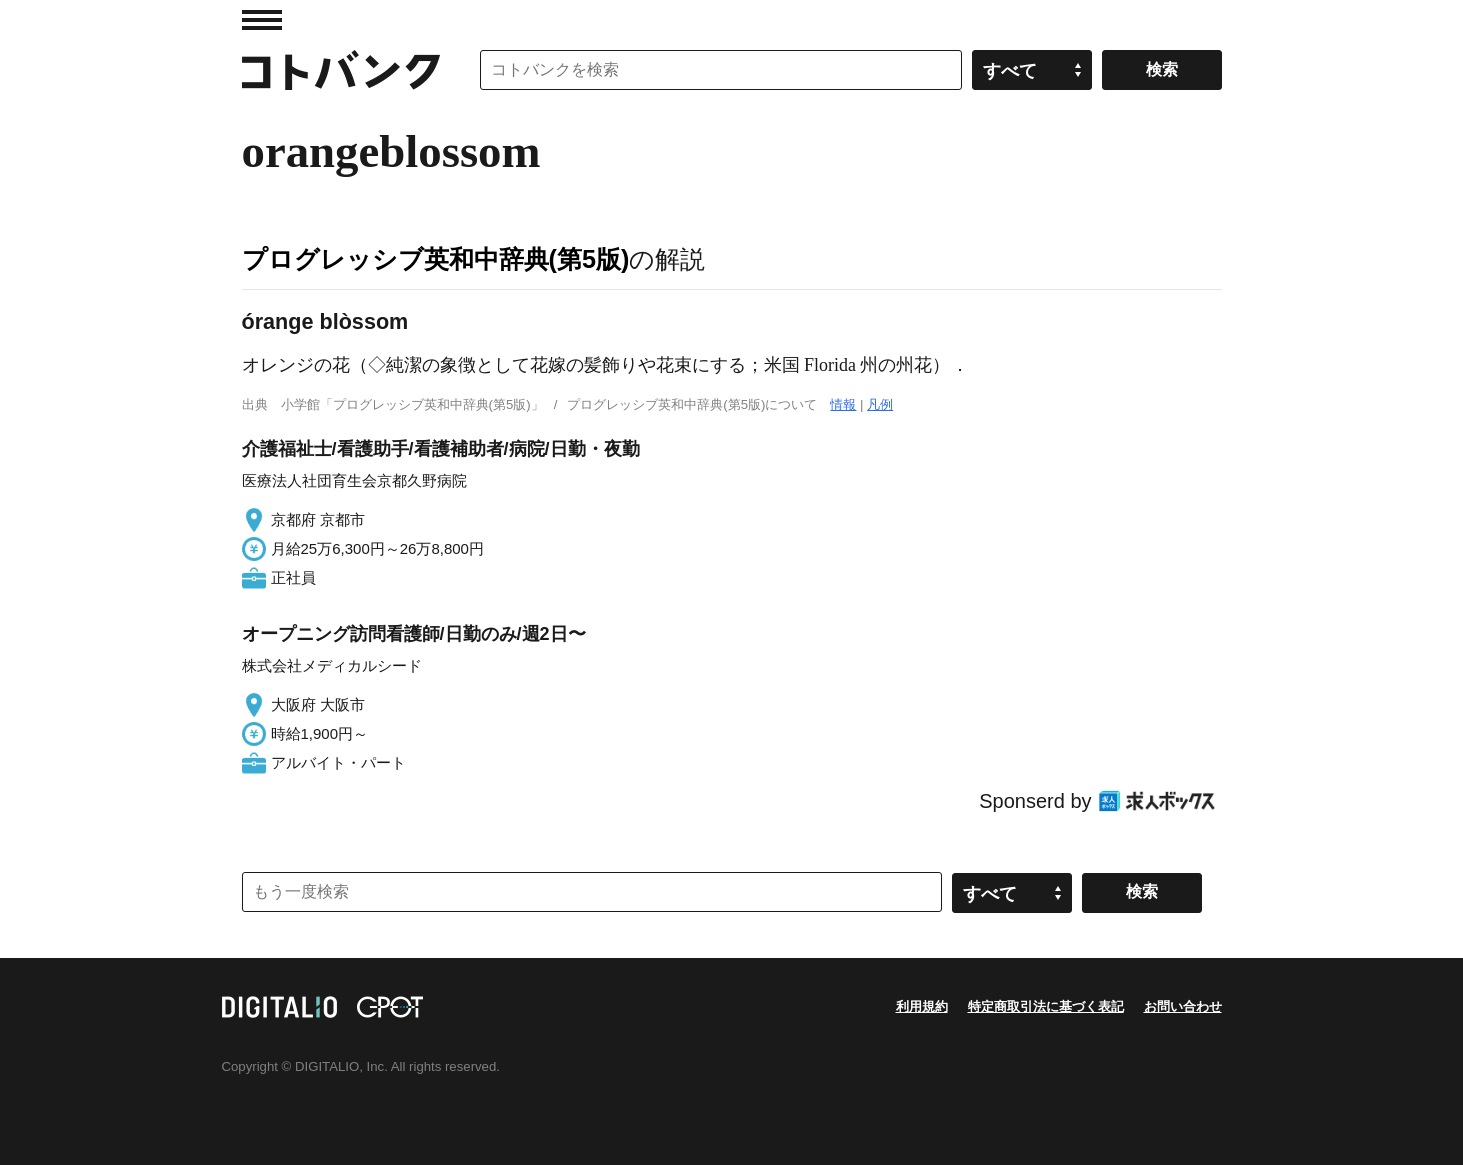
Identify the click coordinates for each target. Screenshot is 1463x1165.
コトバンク (341, 70)
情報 (843, 404)
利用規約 (922, 1006)
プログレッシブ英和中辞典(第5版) (436, 259)
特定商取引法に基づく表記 (1046, 1006)
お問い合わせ (1183, 1006)
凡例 (880, 404)
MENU (262, 20)
